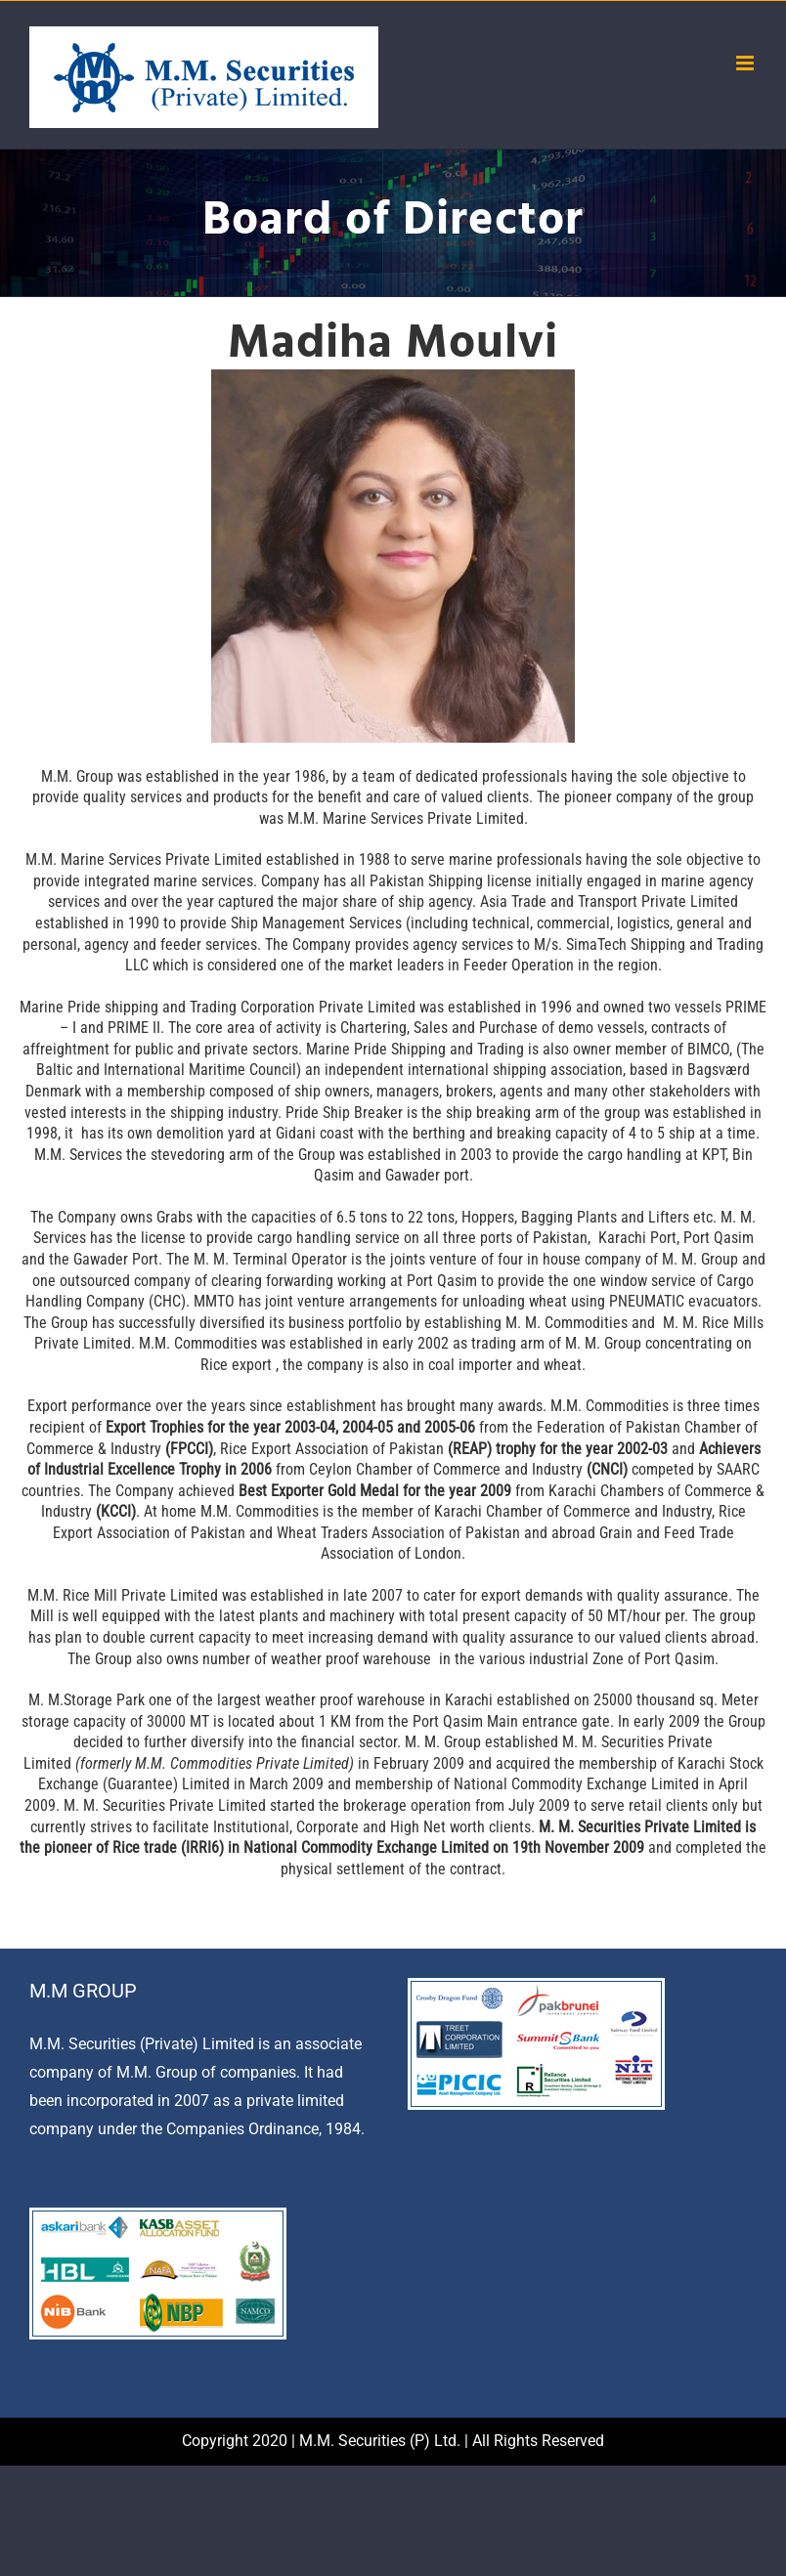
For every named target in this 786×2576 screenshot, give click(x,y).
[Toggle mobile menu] (746, 63)
